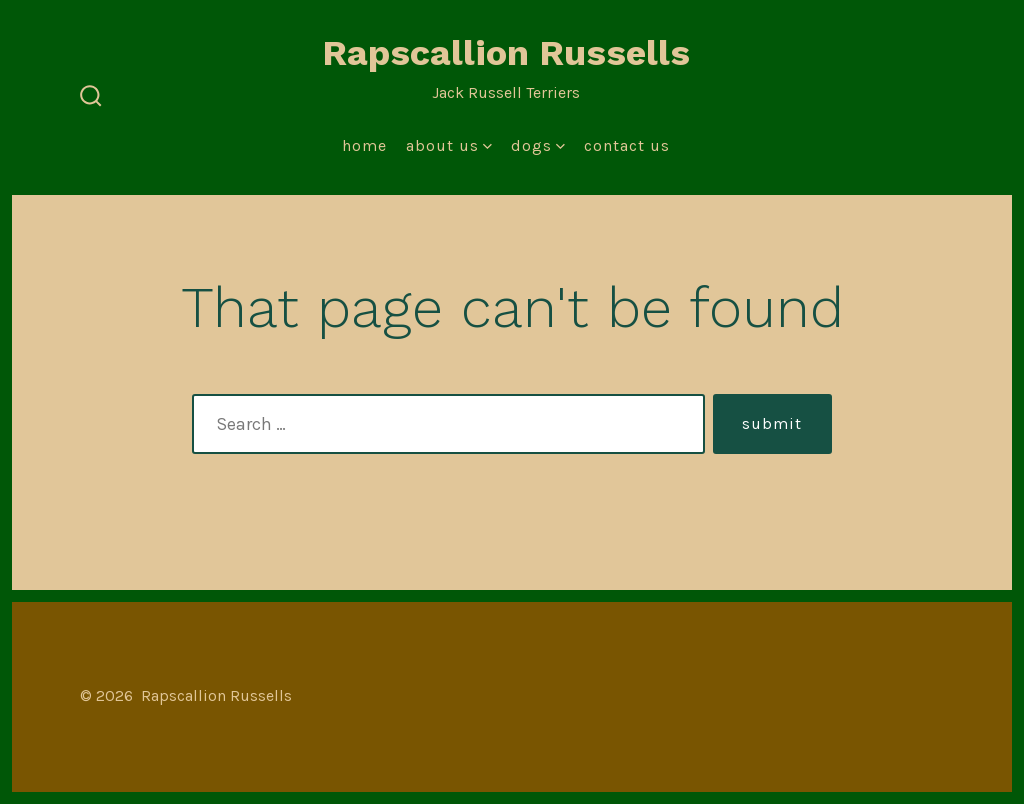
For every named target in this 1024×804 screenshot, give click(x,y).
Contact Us (627, 145)
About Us (449, 145)
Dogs (538, 145)
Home (364, 145)
